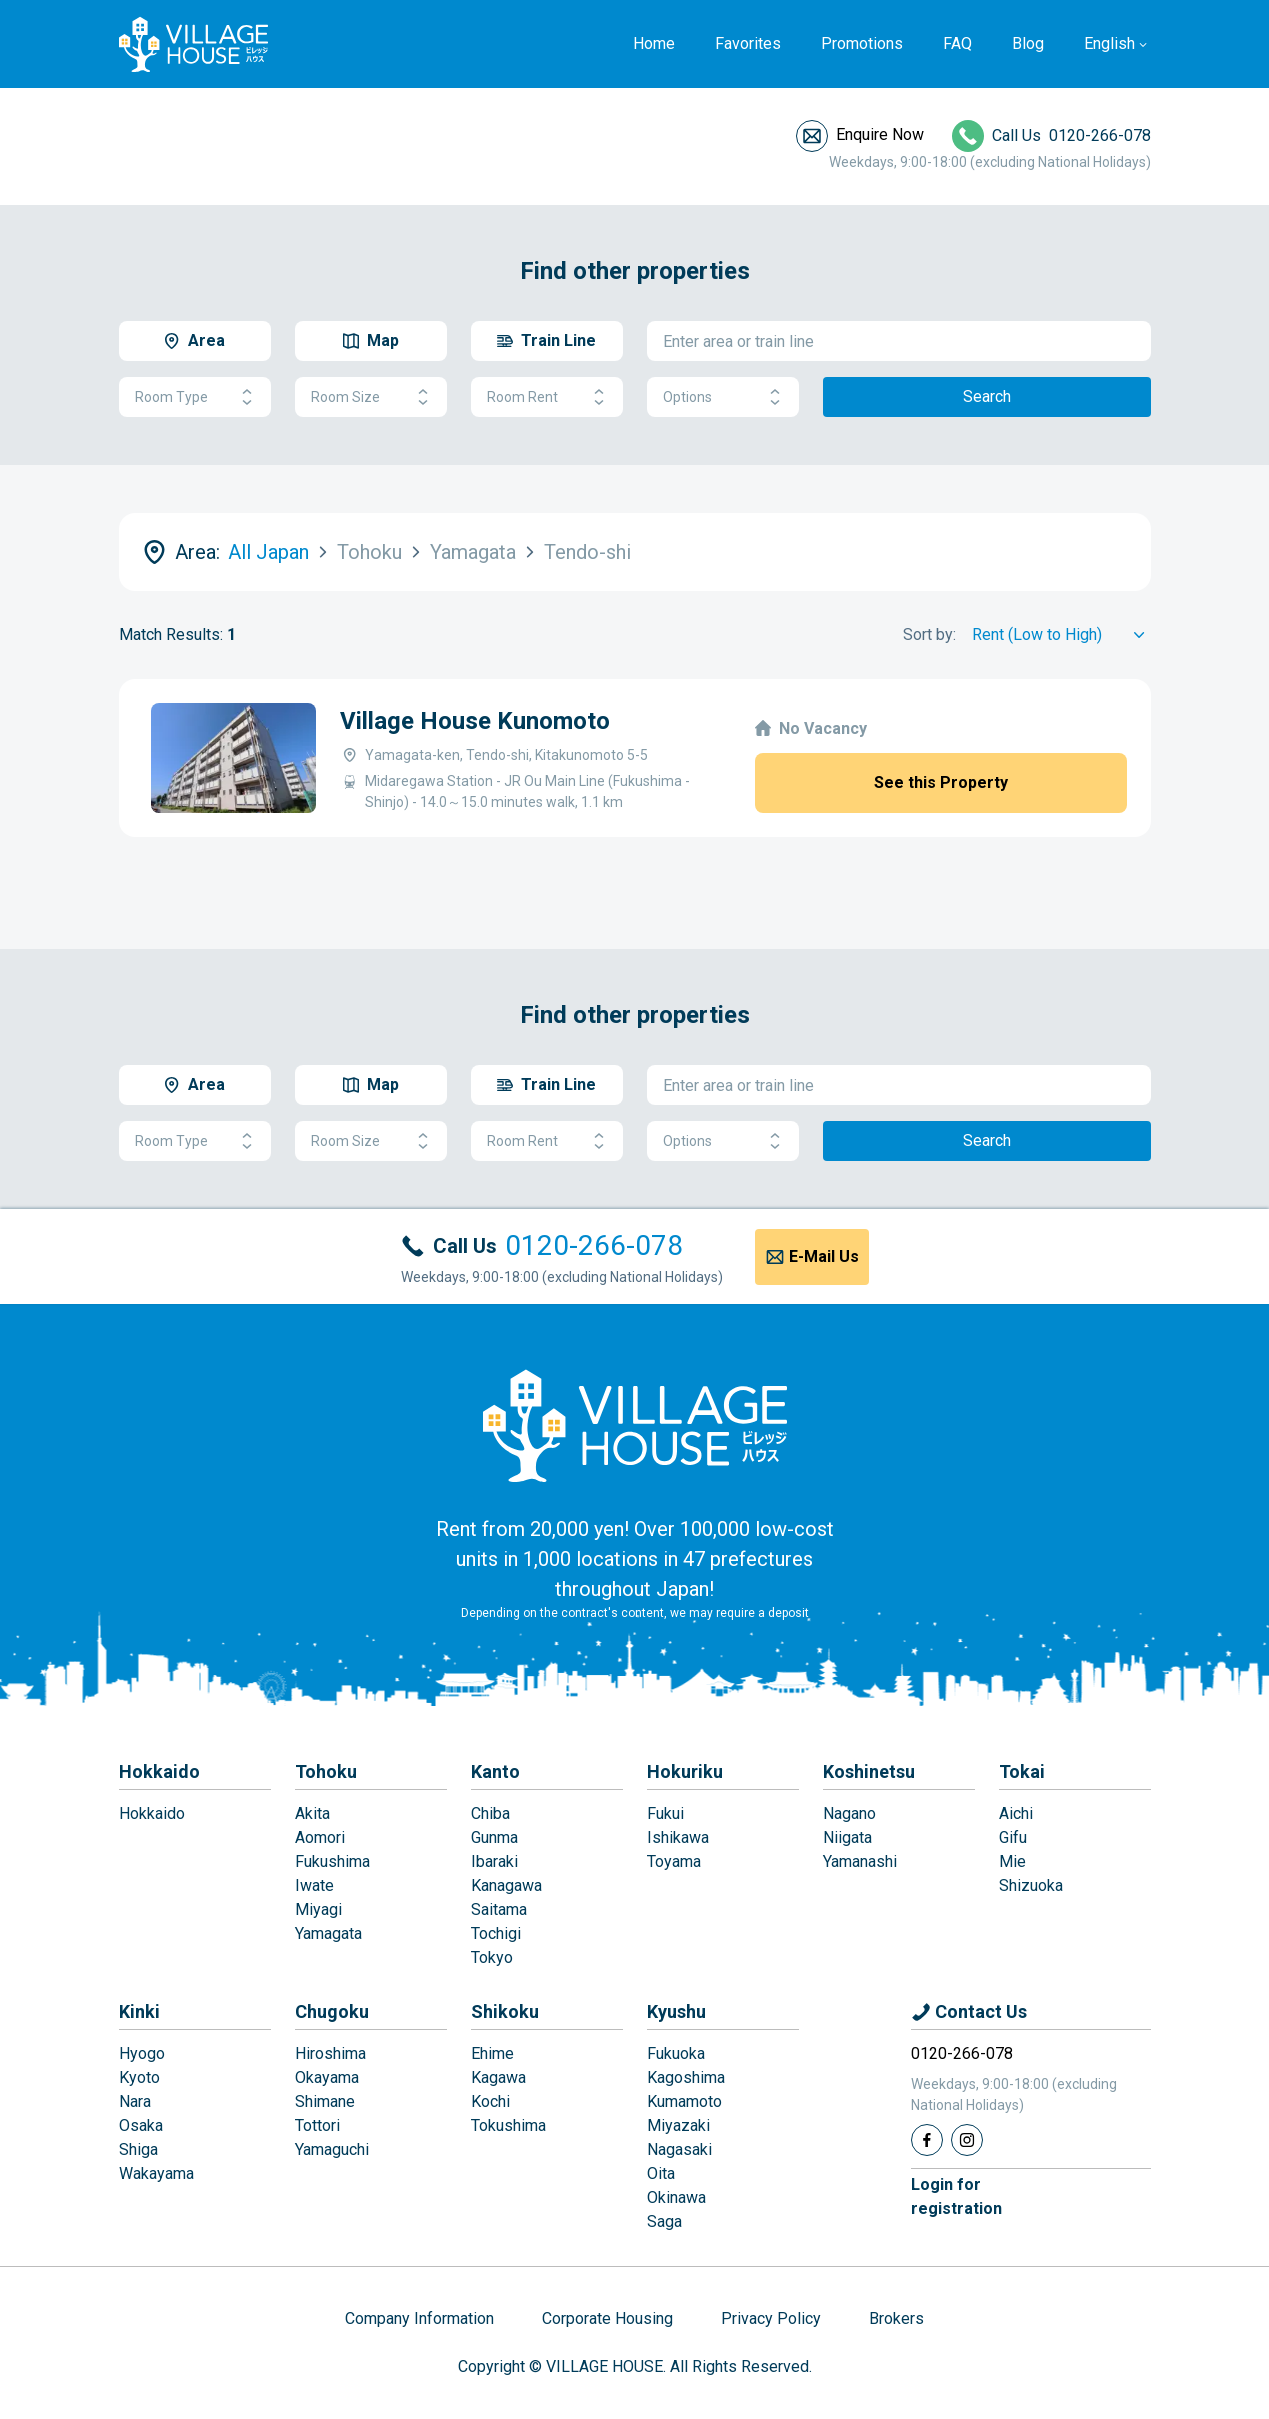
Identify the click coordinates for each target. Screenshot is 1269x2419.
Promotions (862, 43)
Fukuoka (676, 2053)
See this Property (941, 782)
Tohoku (326, 1771)
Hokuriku (685, 1771)
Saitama (499, 1909)
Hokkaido (159, 1771)
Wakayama (156, 2173)
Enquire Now (880, 134)
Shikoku (505, 2011)
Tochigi (496, 1933)
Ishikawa (678, 1837)
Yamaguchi (332, 2149)
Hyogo (142, 2053)
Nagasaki (679, 2149)
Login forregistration (956, 2196)
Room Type (195, 397)
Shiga (138, 2149)
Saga (664, 2221)
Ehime (492, 2053)
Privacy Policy (771, 2318)
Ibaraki (494, 1861)
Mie (1012, 1861)
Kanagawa (506, 1885)
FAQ (957, 43)
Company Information (419, 2318)
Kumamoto (684, 2101)
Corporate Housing (607, 2318)
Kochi (490, 2101)
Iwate (314, 1885)
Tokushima (508, 2125)
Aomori (320, 1837)
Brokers (896, 2318)
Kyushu (676, 2011)
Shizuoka (1031, 1885)
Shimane (325, 2101)
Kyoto (139, 2077)
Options (723, 397)
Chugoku (332, 2011)
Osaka (141, 2125)
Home (654, 43)
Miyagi (318, 1909)
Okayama (327, 2077)
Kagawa (498, 2077)
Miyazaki (678, 2125)
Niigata (847, 1837)
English (1109, 43)
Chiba (490, 1813)
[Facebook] (927, 2140)
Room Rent (547, 397)
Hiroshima (330, 2053)
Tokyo (492, 1957)
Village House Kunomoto (475, 721)
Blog (1028, 43)
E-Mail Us (824, 1256)
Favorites (748, 43)
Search (987, 396)
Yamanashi (860, 1861)
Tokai (1022, 1771)
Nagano (849, 1813)
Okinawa (676, 2197)
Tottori (317, 2125)
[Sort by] (1061, 635)
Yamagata (328, 1933)
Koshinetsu (869, 1771)
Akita (312, 1813)
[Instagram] (967, 2140)
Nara (135, 2101)
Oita (661, 2173)
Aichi (1016, 1813)
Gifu (1013, 1837)
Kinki (139, 2011)
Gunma (494, 1837)
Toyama (674, 1861)
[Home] (635, 1425)
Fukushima (332, 1861)
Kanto (495, 1771)
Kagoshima (686, 2077)
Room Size (371, 397)
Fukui (665, 1813)
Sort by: (929, 634)
